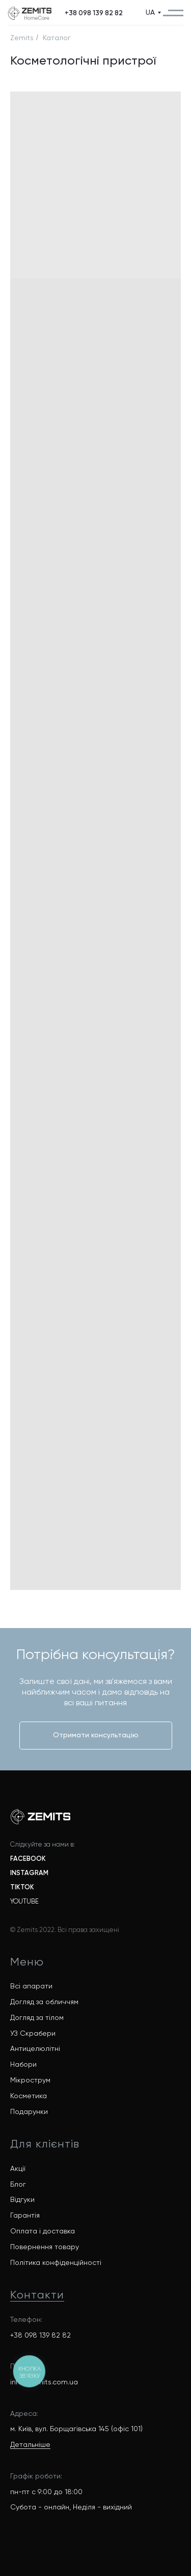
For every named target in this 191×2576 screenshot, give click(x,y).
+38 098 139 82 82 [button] (40, 2335)
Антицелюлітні (35, 2048)
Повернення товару (44, 2247)
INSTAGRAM (29, 1873)
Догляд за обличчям (44, 2002)
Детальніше (30, 2444)
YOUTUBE (24, 1901)
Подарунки (29, 2111)
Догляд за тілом (37, 2017)
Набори (23, 2064)
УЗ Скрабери (33, 2033)
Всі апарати (31, 1986)
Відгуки (22, 2199)
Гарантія (25, 2215)
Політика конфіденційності (55, 2262)
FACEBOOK (28, 1858)
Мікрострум (30, 2080)
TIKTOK (22, 1887)
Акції (17, 2168)
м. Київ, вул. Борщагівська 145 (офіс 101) (76, 2429)
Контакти (37, 2294)
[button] (93, 13)
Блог (18, 2184)
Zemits (22, 38)
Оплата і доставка (42, 2231)
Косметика (28, 2096)
